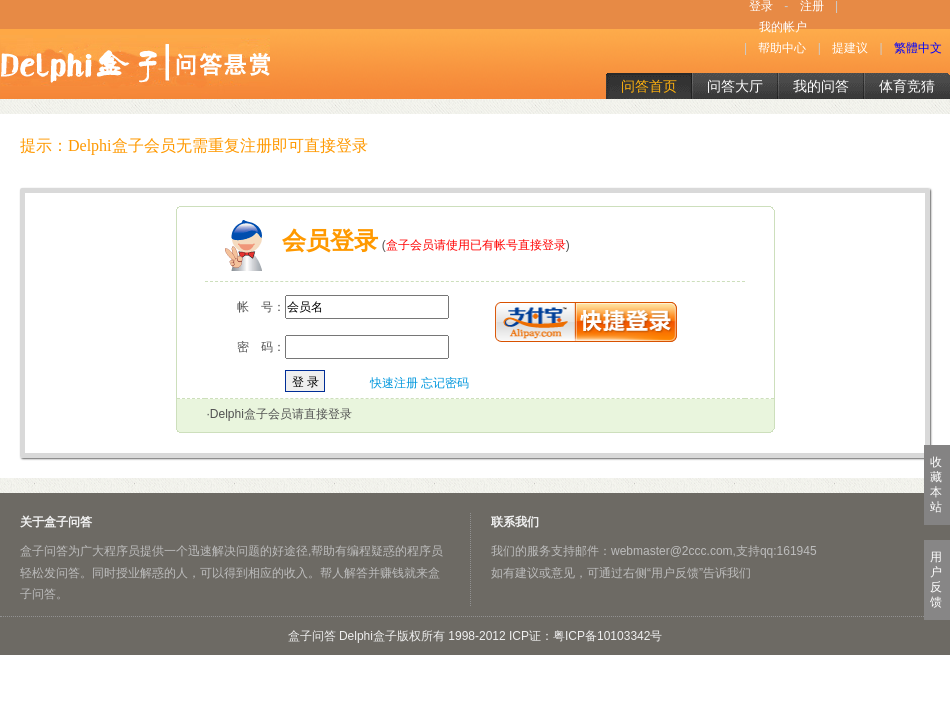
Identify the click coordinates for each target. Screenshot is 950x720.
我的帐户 (783, 27)
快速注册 (394, 383)
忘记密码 (445, 383)
